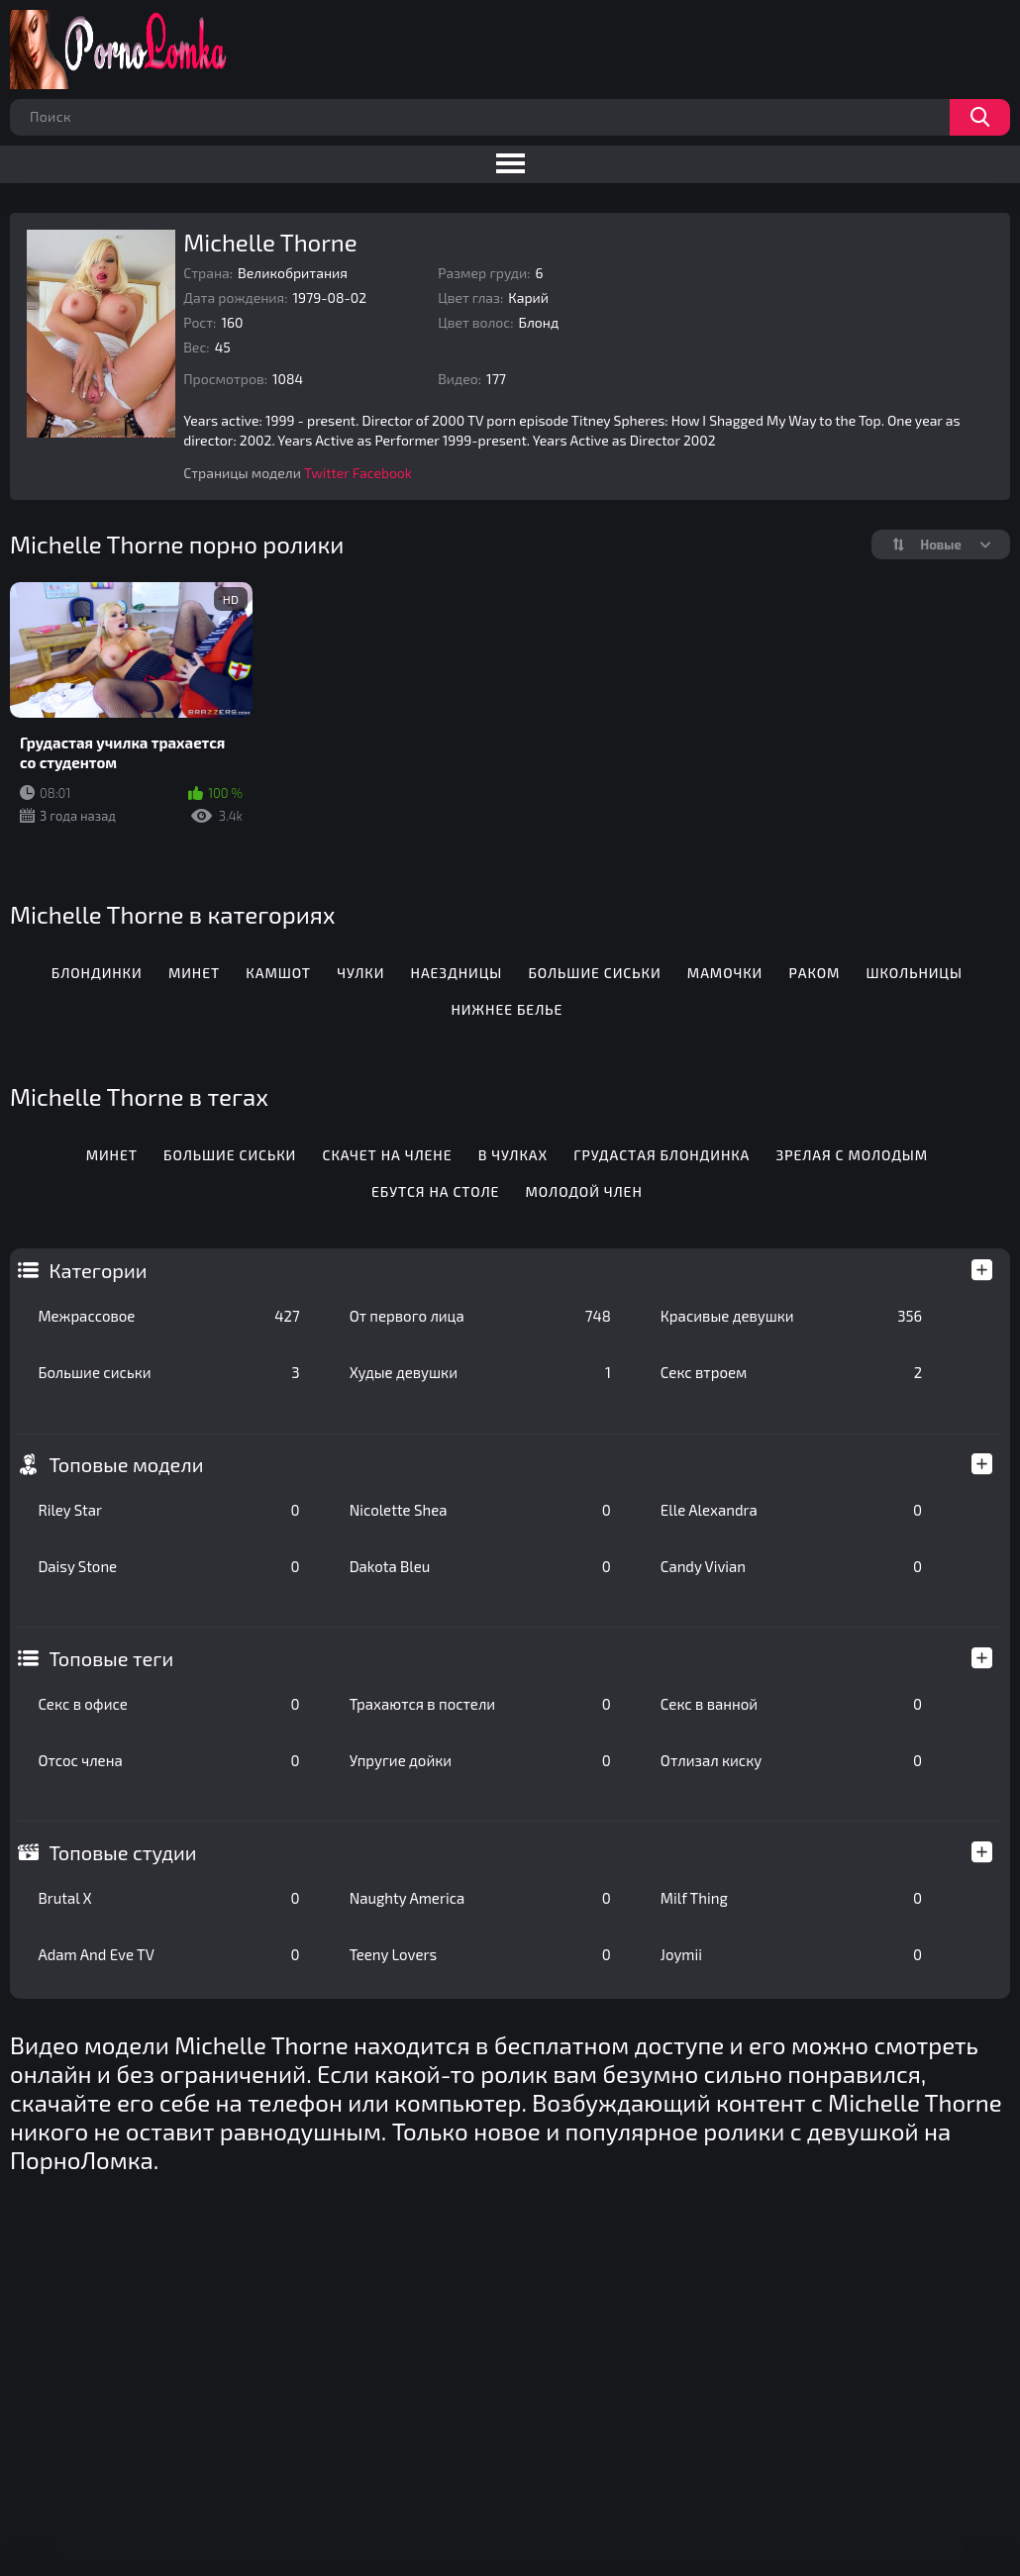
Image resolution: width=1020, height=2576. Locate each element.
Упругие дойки (480, 1760)
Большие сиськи (168, 1372)
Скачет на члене (388, 1154)
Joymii (791, 1954)
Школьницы (915, 972)
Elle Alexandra (791, 1510)
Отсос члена (168, 1760)
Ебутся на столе (435, 1191)
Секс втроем (791, 1372)
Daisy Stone (168, 1566)
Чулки (360, 972)
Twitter (327, 472)
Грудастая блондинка (661, 1154)
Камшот (278, 972)
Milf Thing (791, 1898)
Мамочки (725, 972)
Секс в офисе (168, 1704)
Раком (814, 972)
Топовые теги (111, 1658)
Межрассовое (168, 1316)
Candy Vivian (791, 1566)
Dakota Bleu (480, 1566)
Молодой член (584, 1191)
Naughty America (480, 1898)
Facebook (382, 472)
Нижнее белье (506, 1009)
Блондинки (97, 972)
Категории (98, 1270)
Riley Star (168, 1510)
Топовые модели (126, 1464)
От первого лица (480, 1316)
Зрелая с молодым (852, 1154)
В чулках (513, 1154)
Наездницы (457, 972)
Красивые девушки (791, 1316)
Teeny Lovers (480, 1954)
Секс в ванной (791, 1704)
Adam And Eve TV (168, 1954)
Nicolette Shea (480, 1510)
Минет (194, 972)
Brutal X (168, 1898)
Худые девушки (480, 1372)
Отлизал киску (791, 1760)
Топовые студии (122, 1852)
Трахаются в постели (480, 1704)
